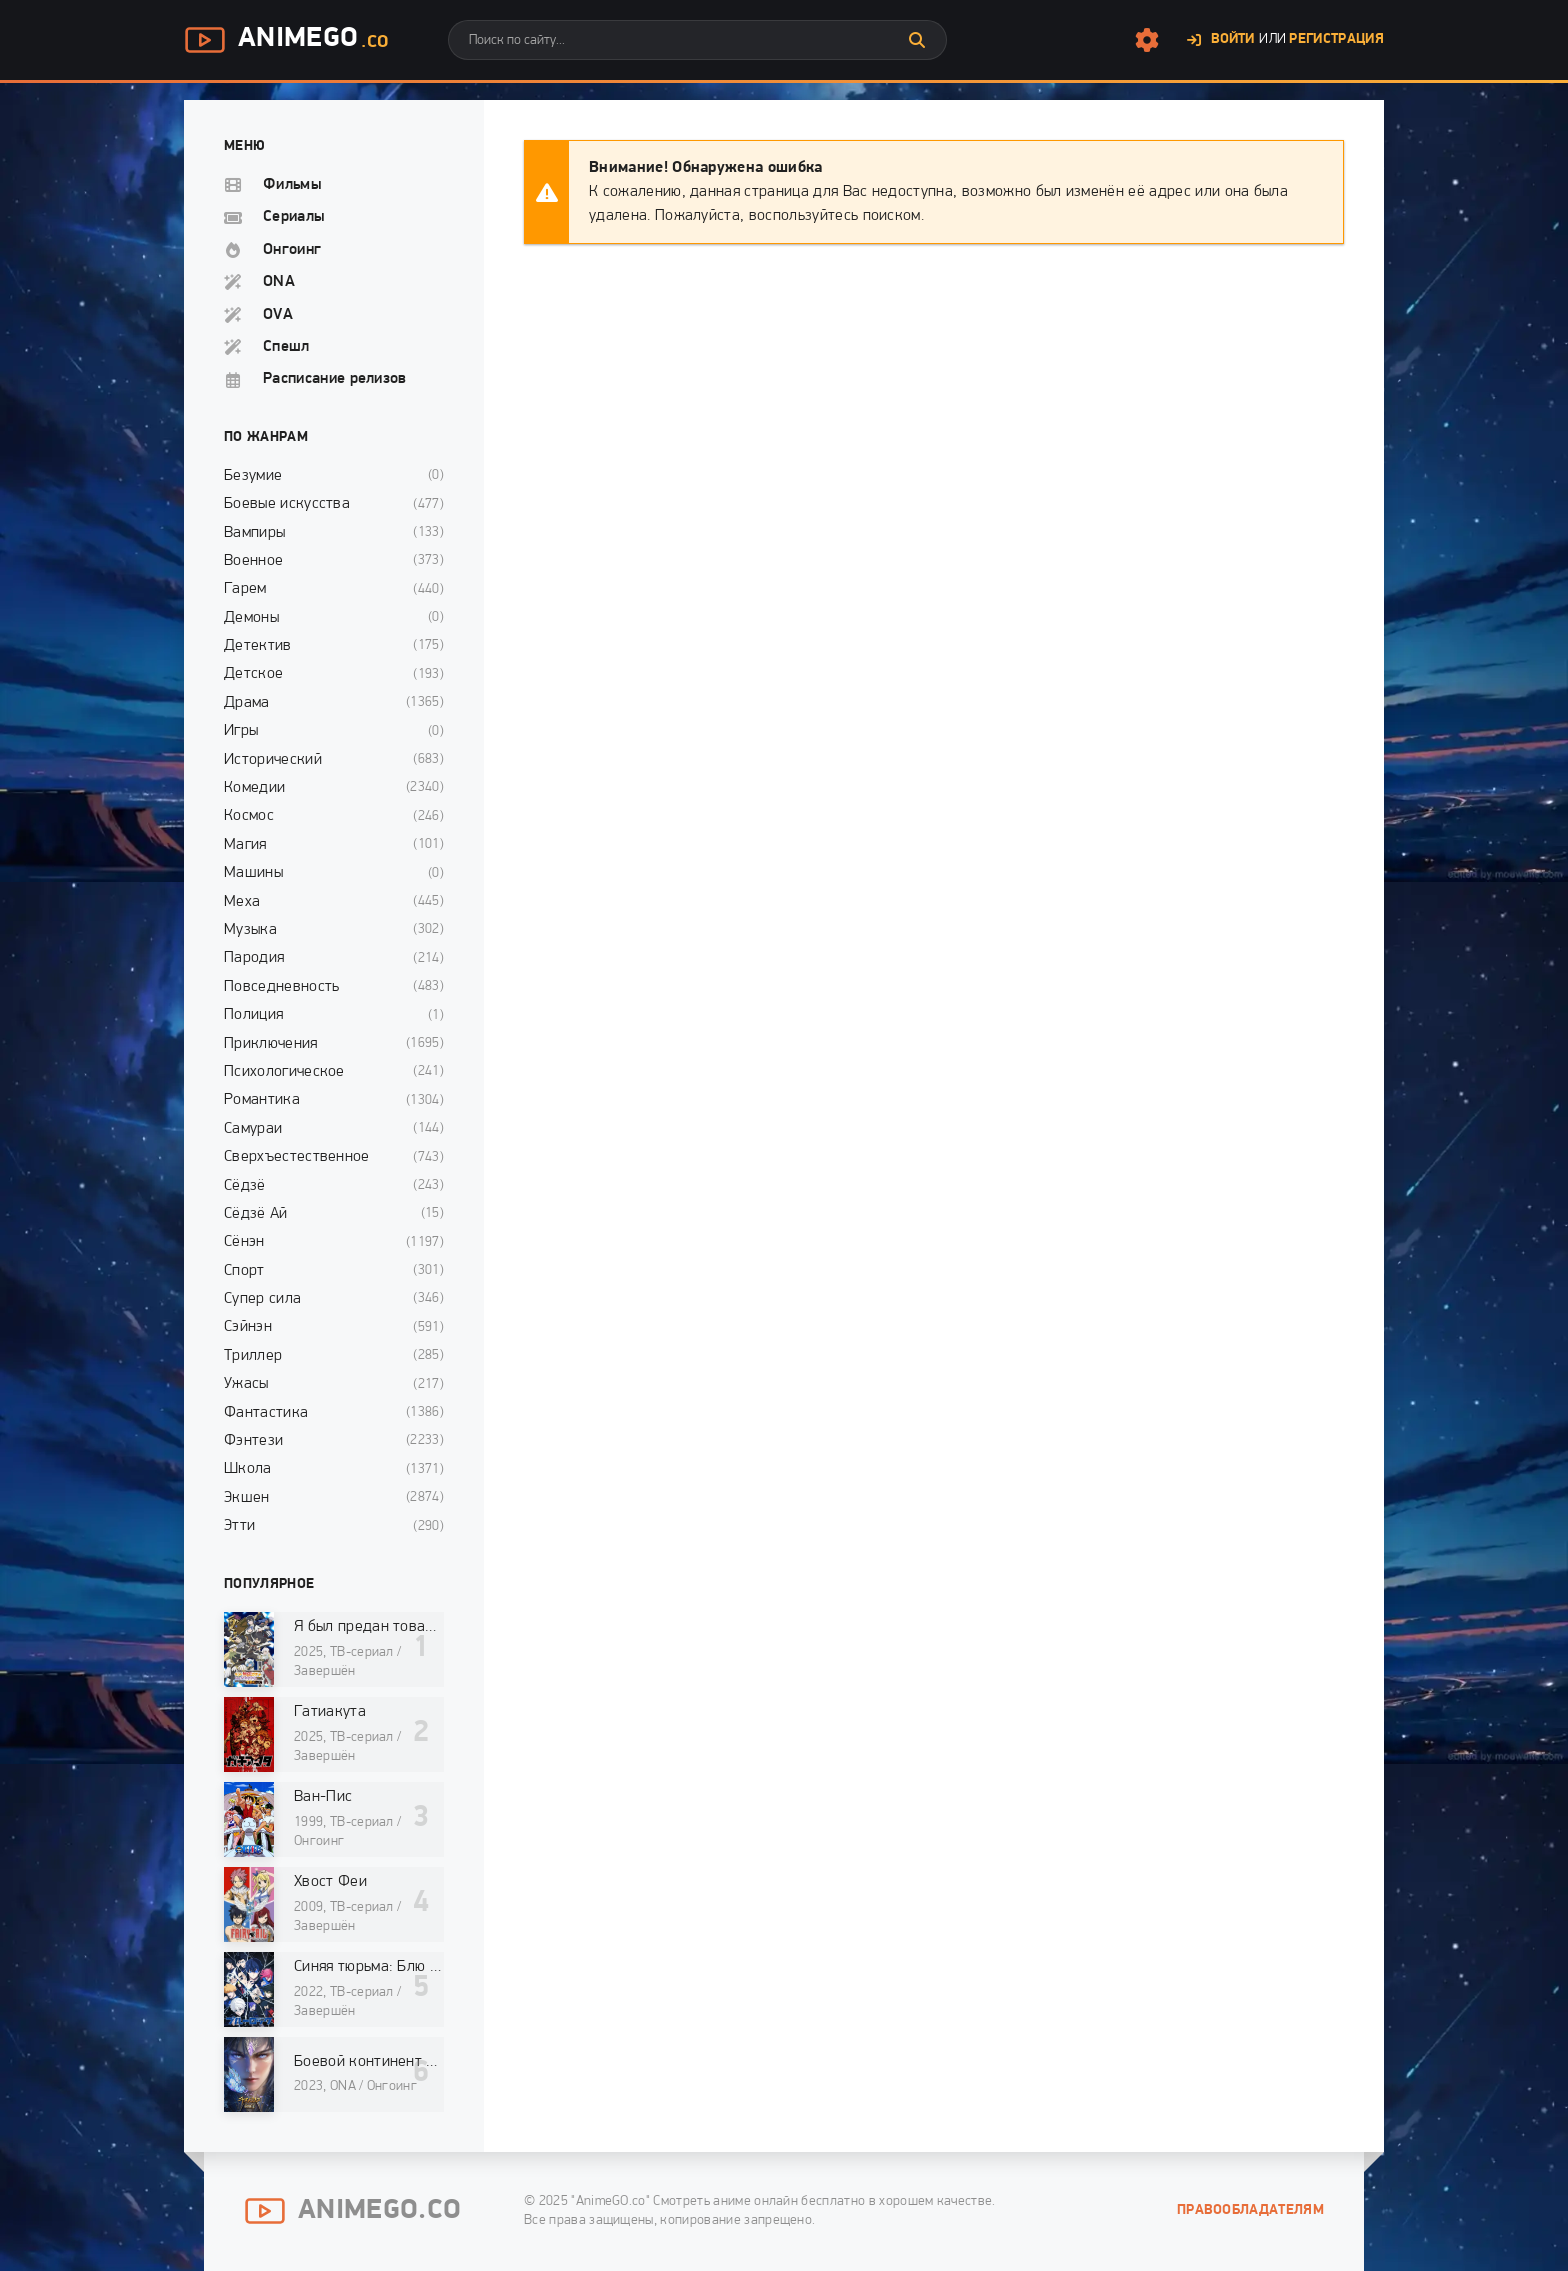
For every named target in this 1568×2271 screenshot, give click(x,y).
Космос (249, 816)
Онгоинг (292, 250)
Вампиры (254, 533)
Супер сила (262, 1299)
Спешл (286, 347)
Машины (253, 873)
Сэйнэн (248, 1327)
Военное (253, 561)
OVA (278, 315)
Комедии (254, 788)
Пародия (254, 958)
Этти (239, 1526)
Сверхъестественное (297, 1157)
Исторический (273, 760)
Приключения (271, 1044)
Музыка (250, 930)
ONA (279, 282)
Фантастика (266, 1413)
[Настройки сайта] (1147, 40)
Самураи (253, 1129)
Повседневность (281, 987)
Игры (241, 731)
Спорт (244, 1271)
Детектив (258, 646)
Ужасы (246, 1384)
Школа (248, 1469)
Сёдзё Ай (256, 1214)
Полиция (253, 1015)
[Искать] (917, 40)
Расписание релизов (335, 379)
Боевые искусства (287, 504)
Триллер (253, 1356)
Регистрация (1336, 39)
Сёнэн (244, 1242)
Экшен (247, 1498)
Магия (245, 845)
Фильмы (292, 185)
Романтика (262, 1100)
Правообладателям (1250, 2210)
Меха (242, 902)
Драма (247, 703)
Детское (253, 674)
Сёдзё (245, 1186)
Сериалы (294, 217)
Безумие (253, 476)
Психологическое (284, 1072)
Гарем (245, 589)
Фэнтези (253, 1441)
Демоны (251, 618)
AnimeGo (286, 40)
